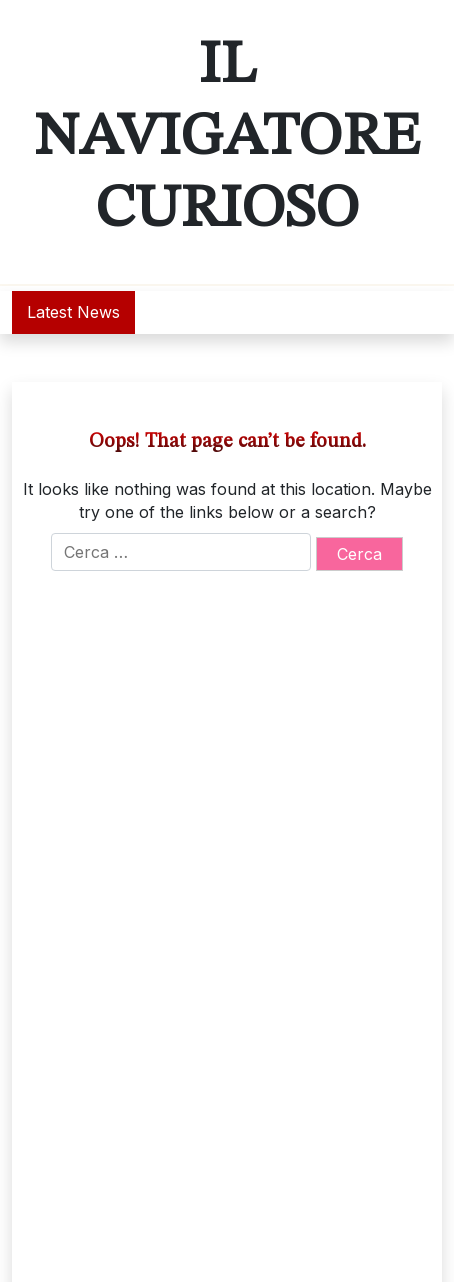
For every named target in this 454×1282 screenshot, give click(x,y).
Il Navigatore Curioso (227, 138)
